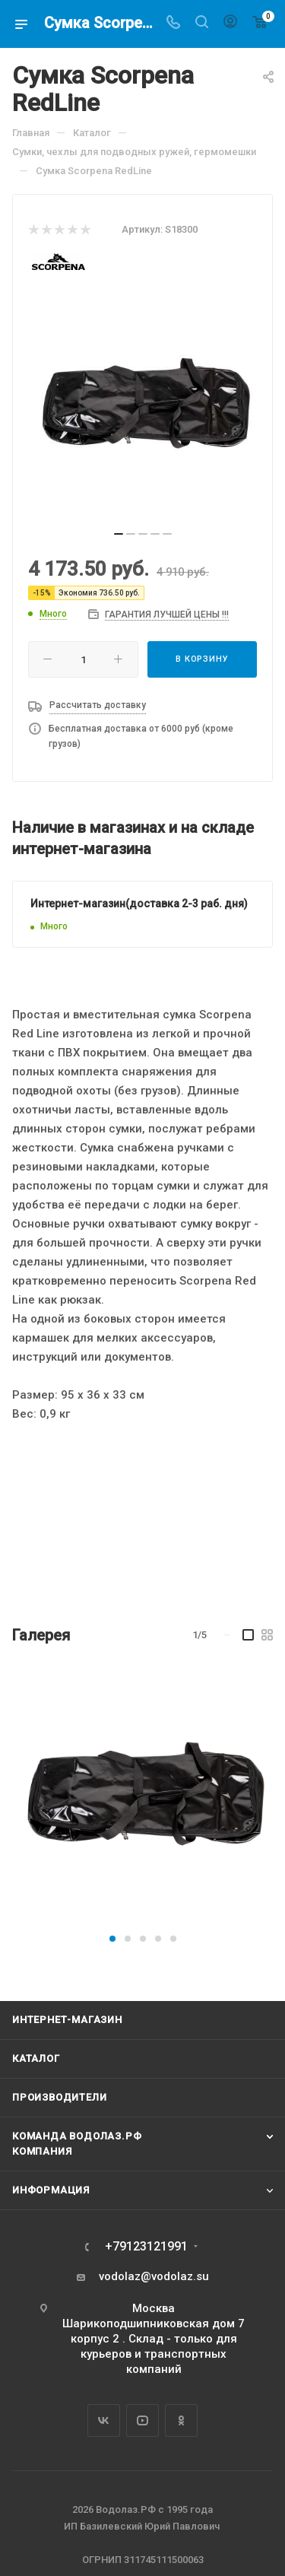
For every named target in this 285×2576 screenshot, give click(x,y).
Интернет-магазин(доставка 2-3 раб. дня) (139, 903)
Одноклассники (181, 2420)
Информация (51, 2190)
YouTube (142, 2420)
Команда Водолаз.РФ (76, 2136)
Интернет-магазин (67, 2019)
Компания (41, 2151)
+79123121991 (146, 2247)
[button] (112, 1938)
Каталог (36, 2058)
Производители (59, 2097)
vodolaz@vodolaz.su (154, 2276)
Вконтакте (103, 2420)
